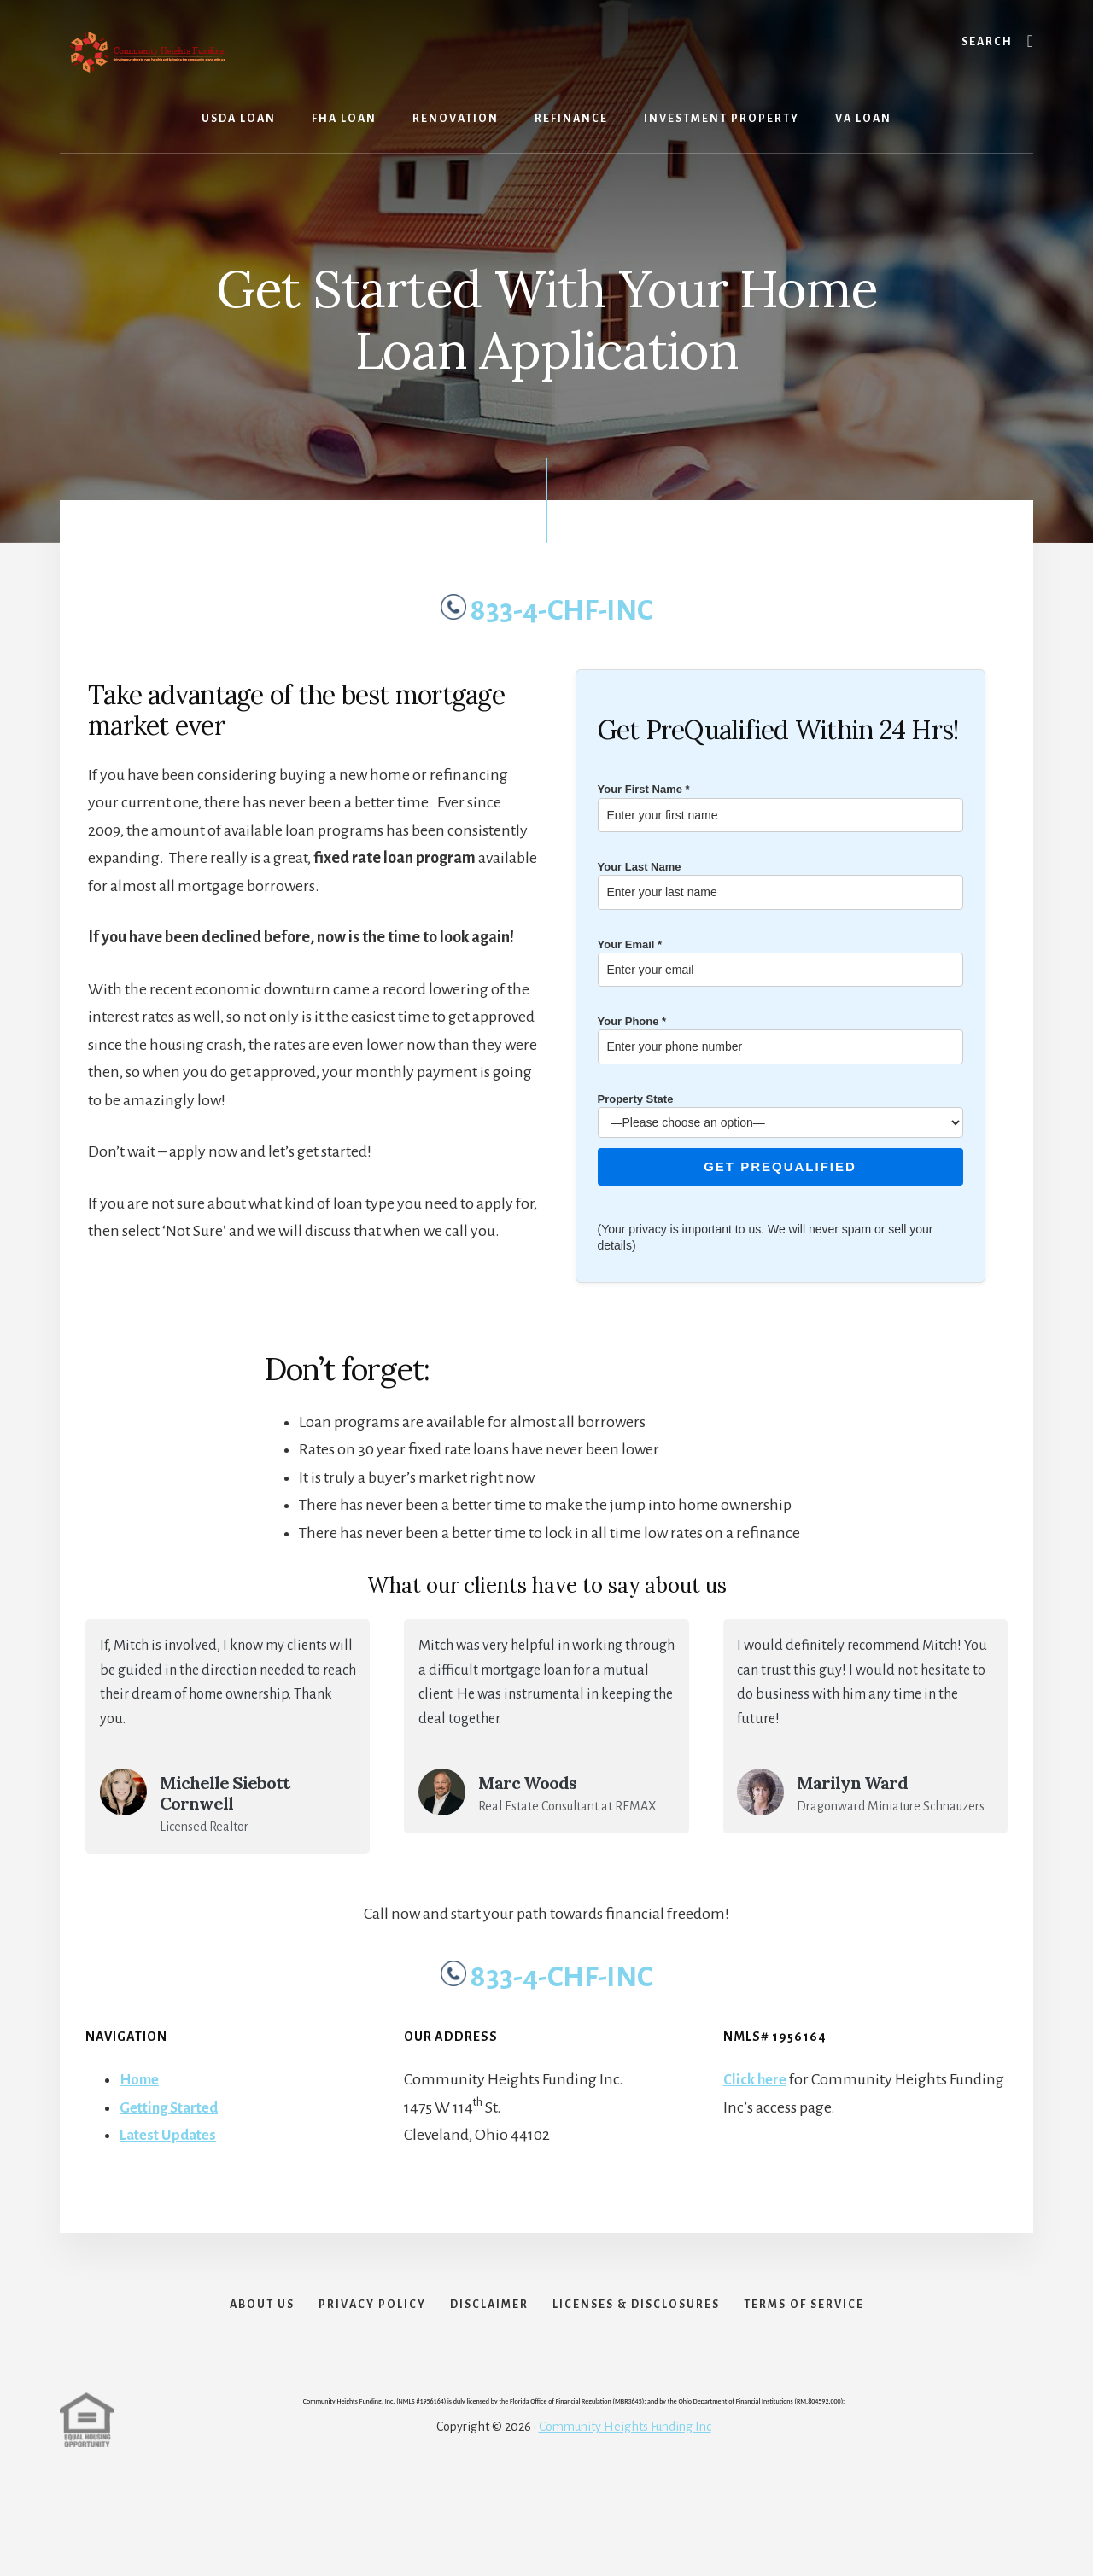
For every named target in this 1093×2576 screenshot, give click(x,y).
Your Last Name (780, 879)
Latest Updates (172, 2134)
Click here (756, 2079)
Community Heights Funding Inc (625, 2453)
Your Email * (780, 957)
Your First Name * (780, 802)
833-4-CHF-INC (546, 610)
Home (141, 2079)
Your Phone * (780, 1034)
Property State (780, 1111)
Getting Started (174, 2107)
